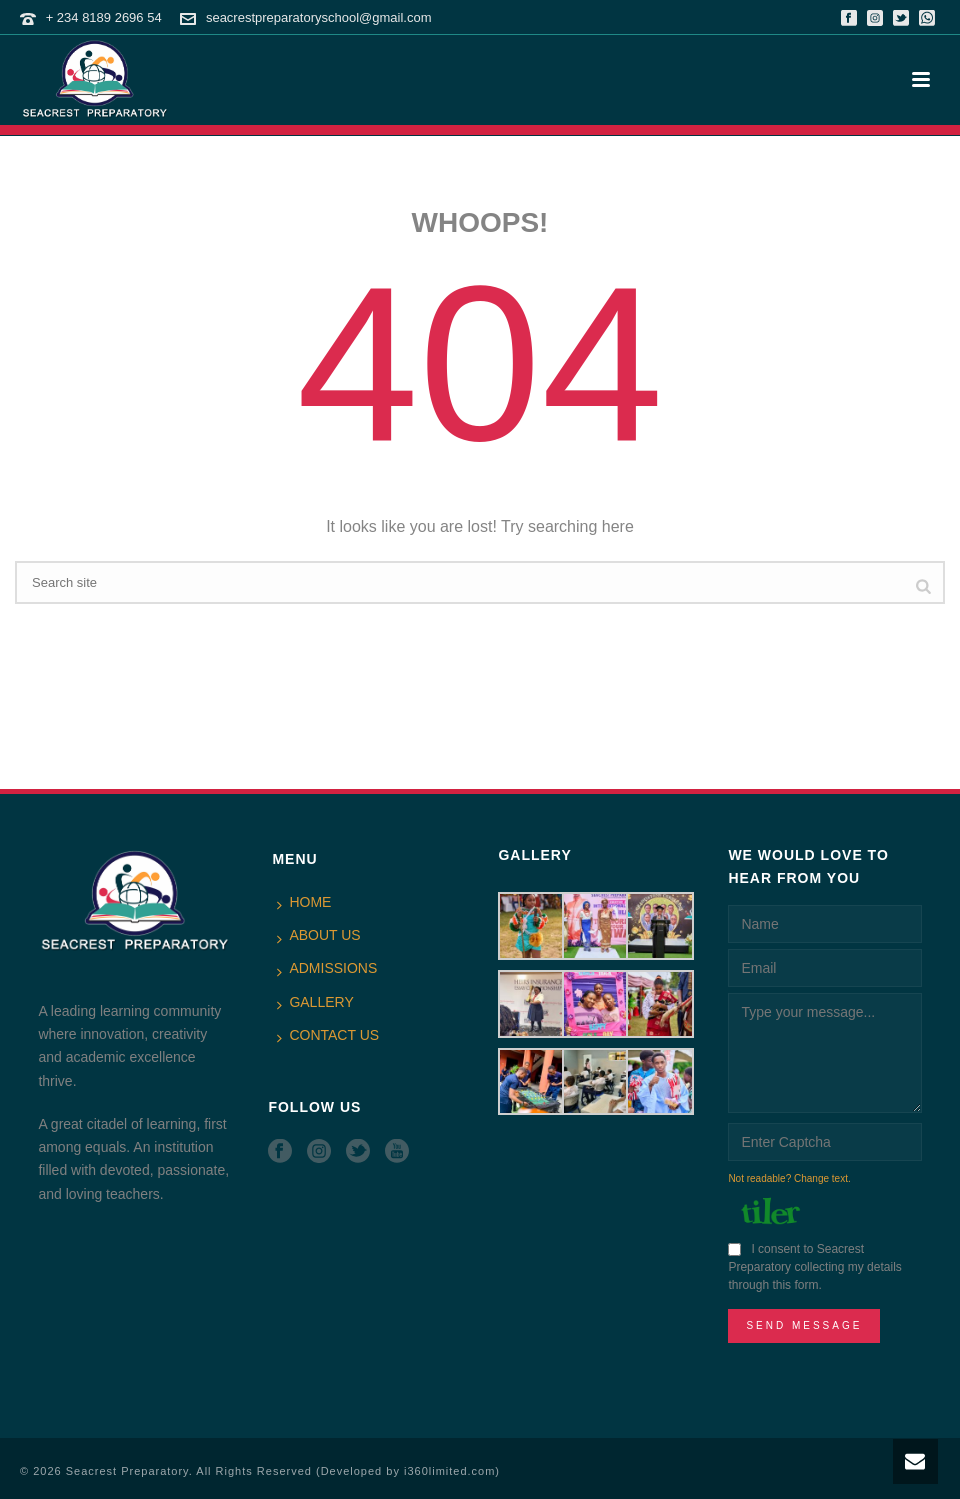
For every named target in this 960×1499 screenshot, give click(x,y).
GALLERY (315, 1003)
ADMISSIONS (327, 969)
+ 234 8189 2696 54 (104, 17)
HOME (304, 903)
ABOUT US (318, 936)
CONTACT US (328, 1036)
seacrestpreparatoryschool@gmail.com (319, 17)
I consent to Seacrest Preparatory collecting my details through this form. (814, 1267)
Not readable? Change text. (789, 1178)
